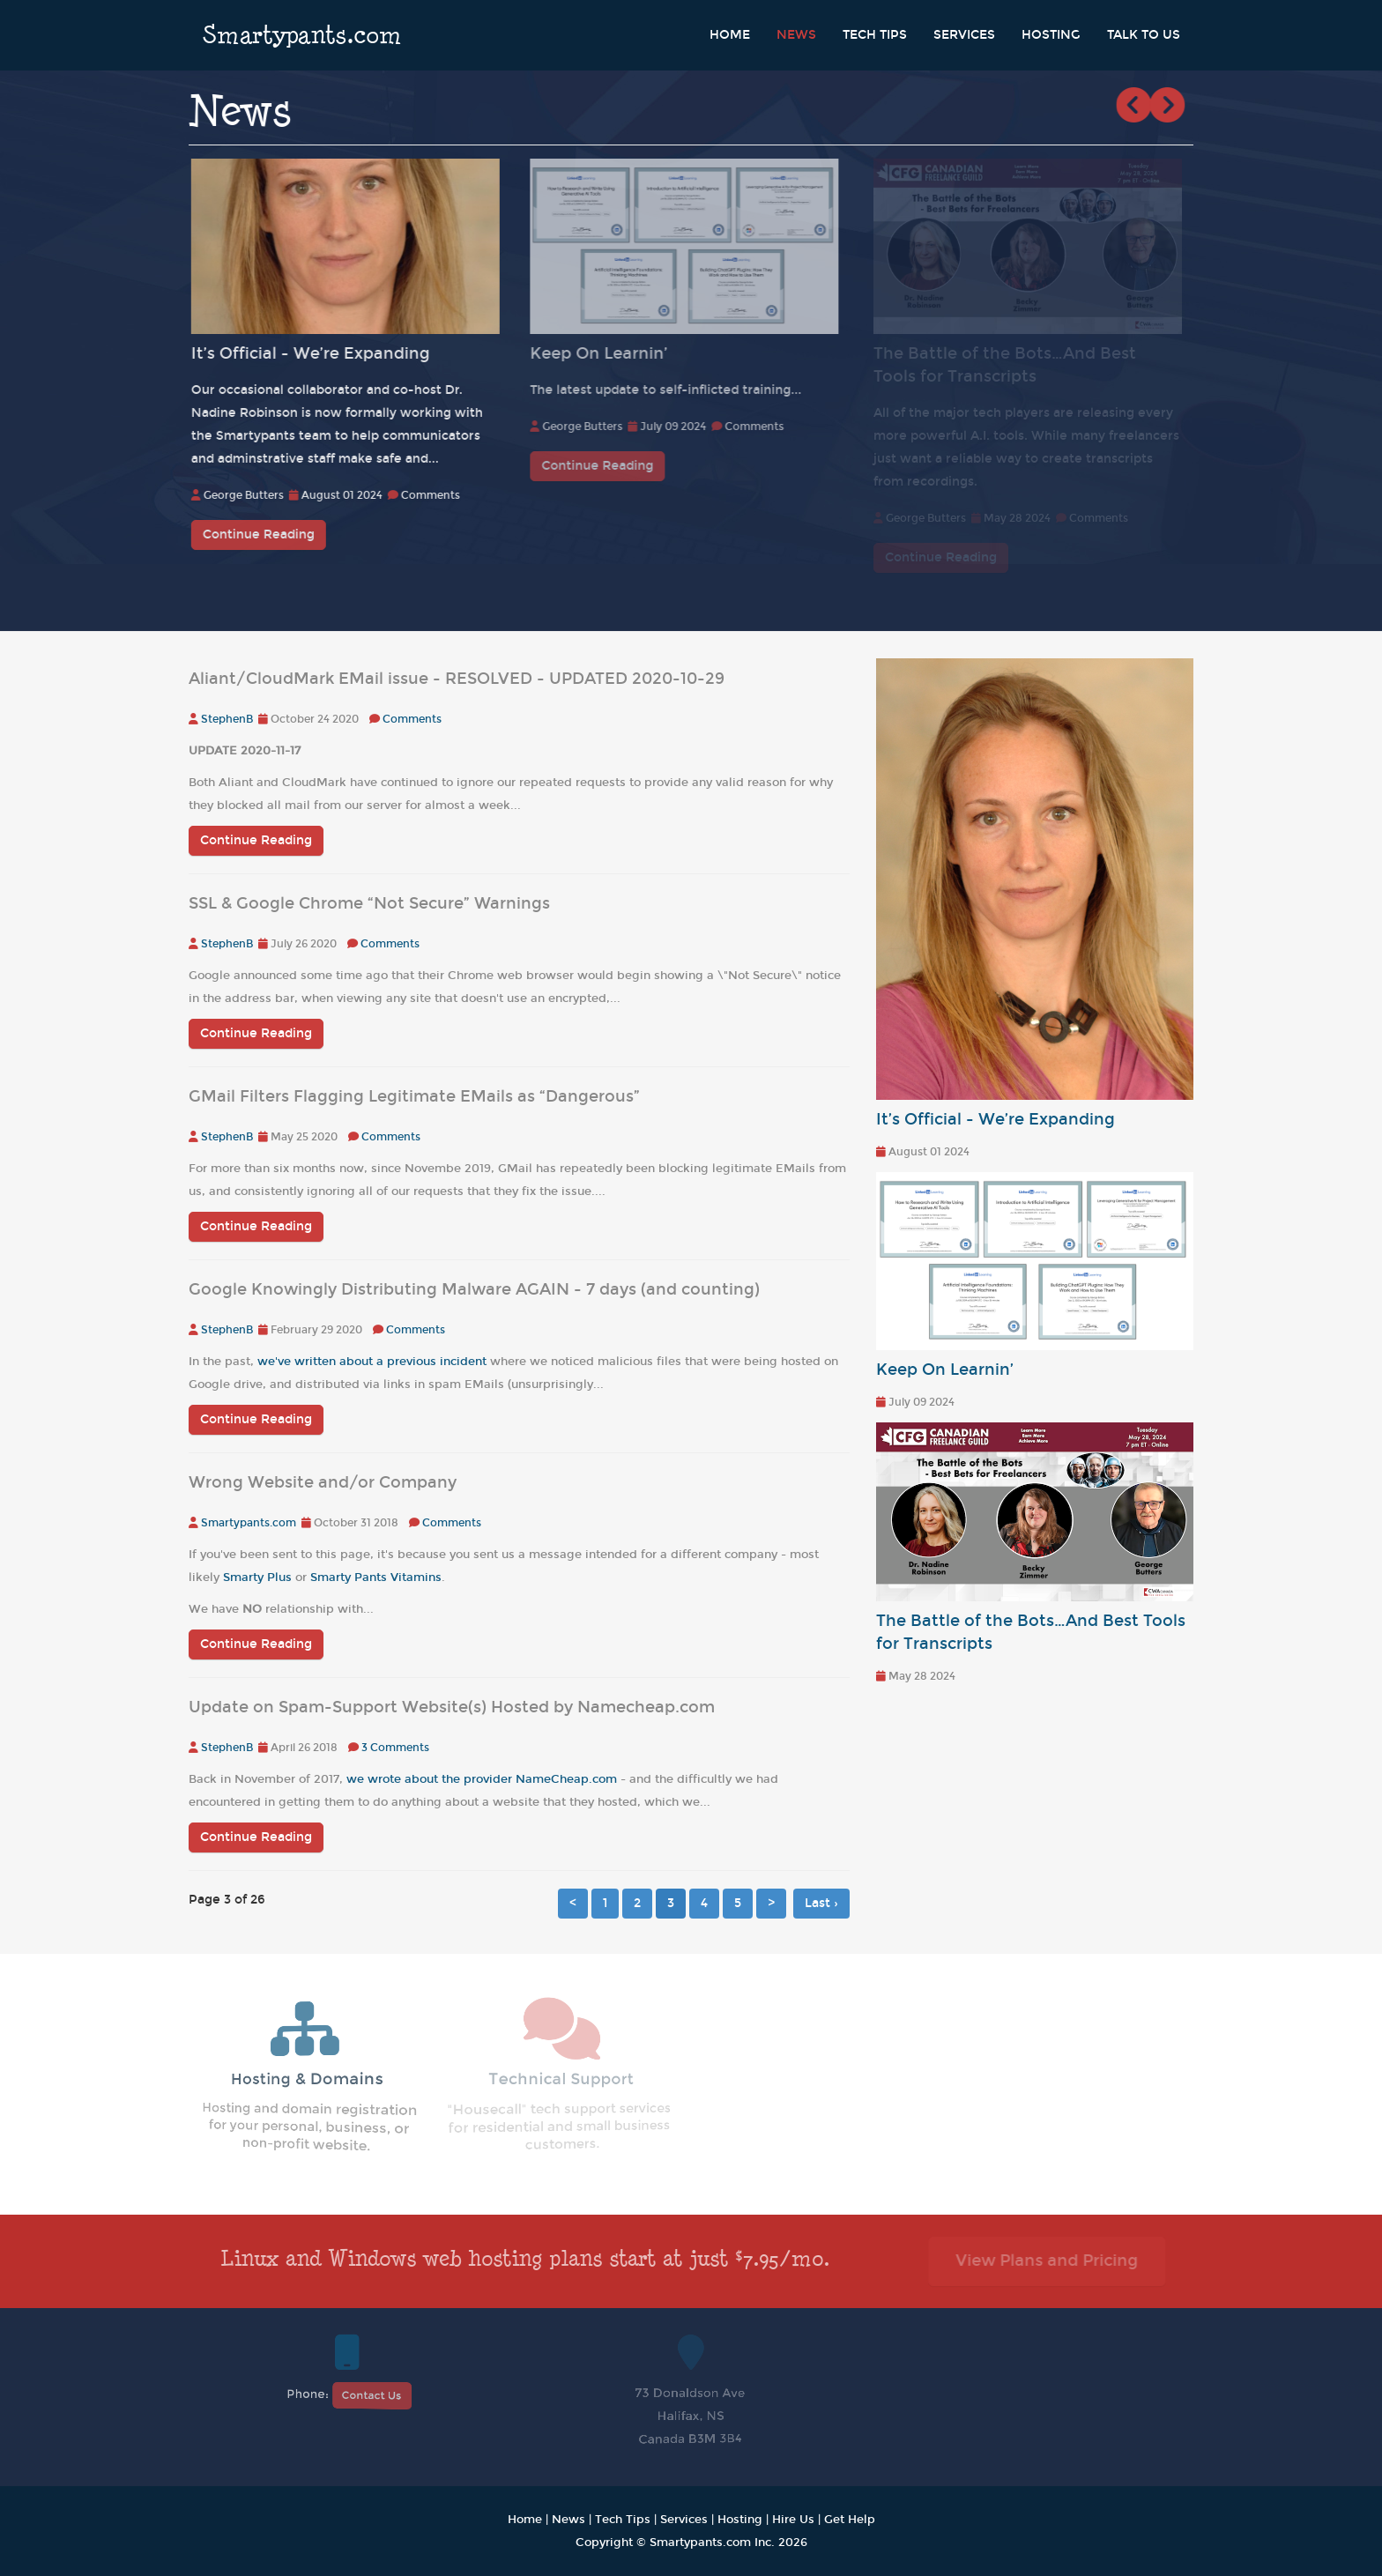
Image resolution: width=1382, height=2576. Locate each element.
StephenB (227, 719)
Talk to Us (1143, 34)
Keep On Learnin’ (606, 354)
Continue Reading (262, 534)
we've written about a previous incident (372, 1361)
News (796, 34)
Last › (821, 1903)
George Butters (247, 495)
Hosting (1051, 34)
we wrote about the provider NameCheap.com (481, 1778)
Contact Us (371, 2395)
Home (730, 34)
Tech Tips (875, 34)
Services (964, 34)
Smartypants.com (302, 35)
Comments (434, 495)
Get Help (849, 2519)
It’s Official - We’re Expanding (314, 354)
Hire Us (793, 2519)
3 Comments (395, 1747)
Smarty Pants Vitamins (376, 1577)
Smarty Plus (257, 1577)
